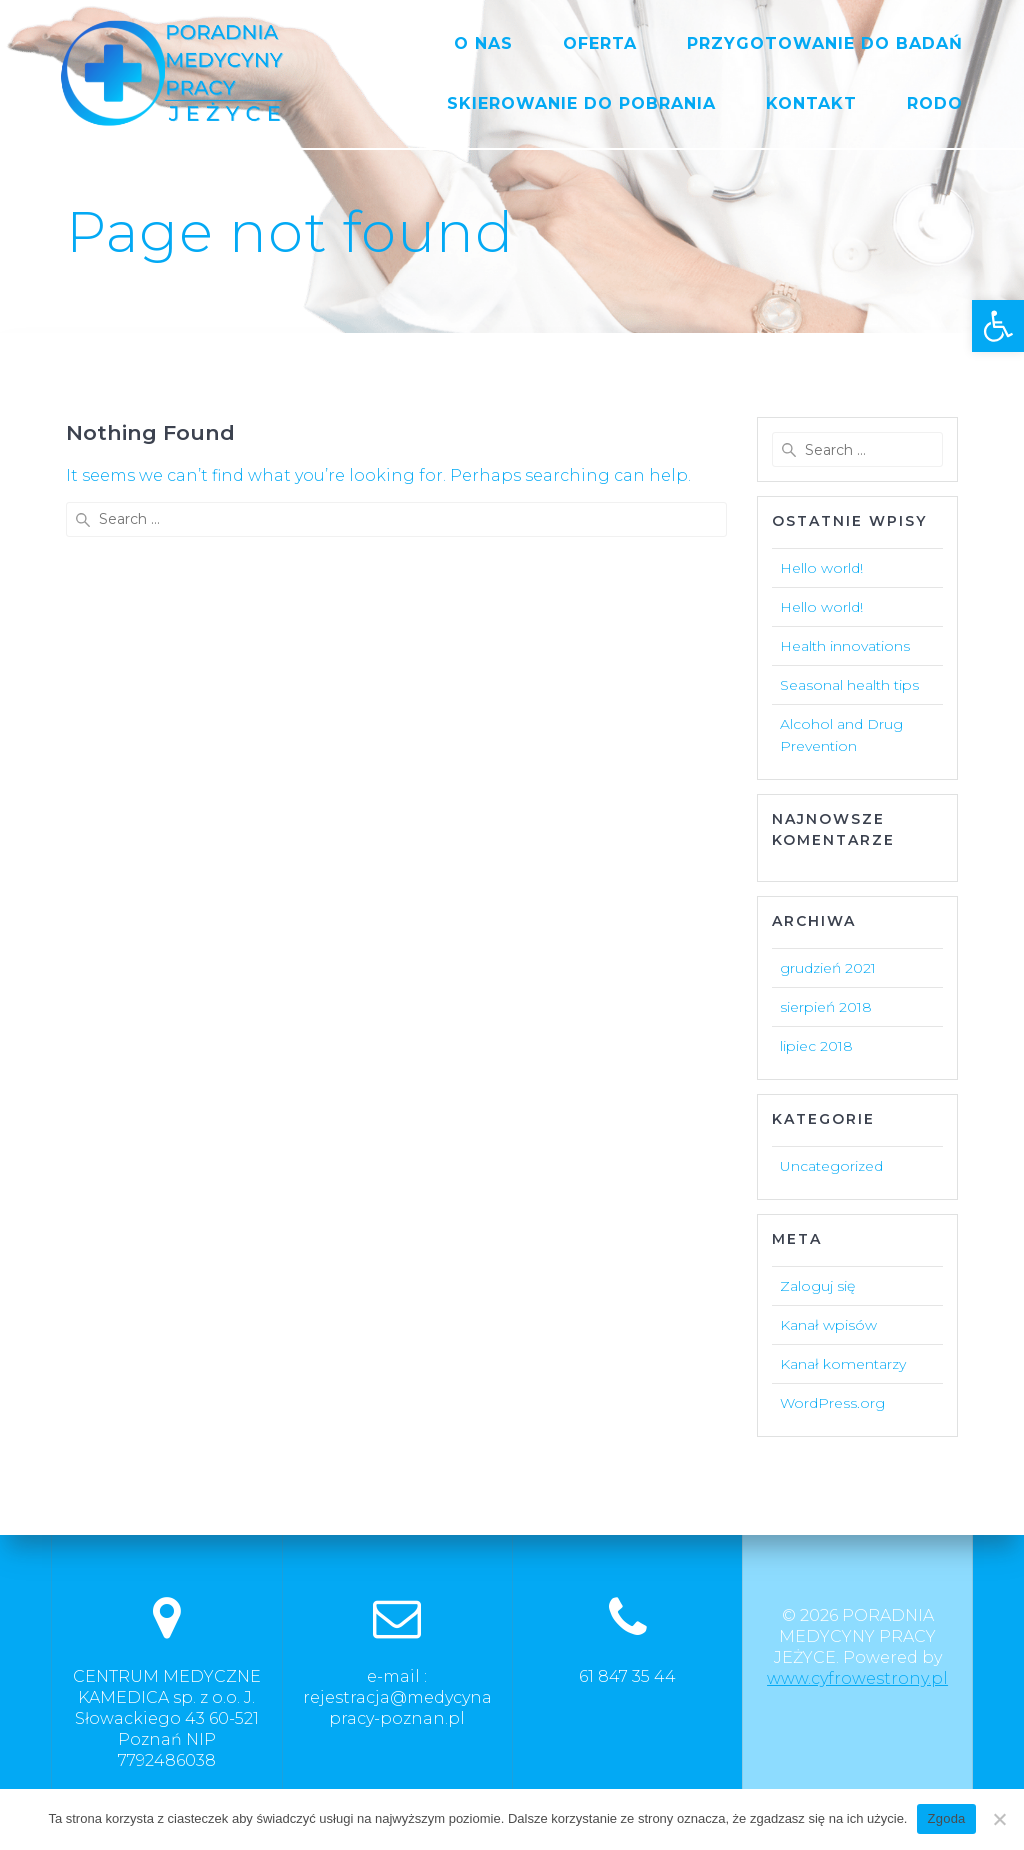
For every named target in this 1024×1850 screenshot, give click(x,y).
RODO (935, 103)
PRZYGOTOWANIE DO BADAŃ (825, 43)
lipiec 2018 (816, 1046)
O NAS (483, 43)
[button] (998, 326)
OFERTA (600, 43)
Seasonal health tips (849, 685)
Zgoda (946, 1818)
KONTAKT (811, 103)
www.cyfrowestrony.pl (857, 1678)
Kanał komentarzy (843, 1364)
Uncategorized (831, 1166)
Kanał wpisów (828, 1325)
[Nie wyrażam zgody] (999, 1819)
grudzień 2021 (828, 968)
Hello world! (821, 568)
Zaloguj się (817, 1286)
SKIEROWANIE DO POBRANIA (581, 103)
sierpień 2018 (826, 1007)
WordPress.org (832, 1403)
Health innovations (845, 646)
